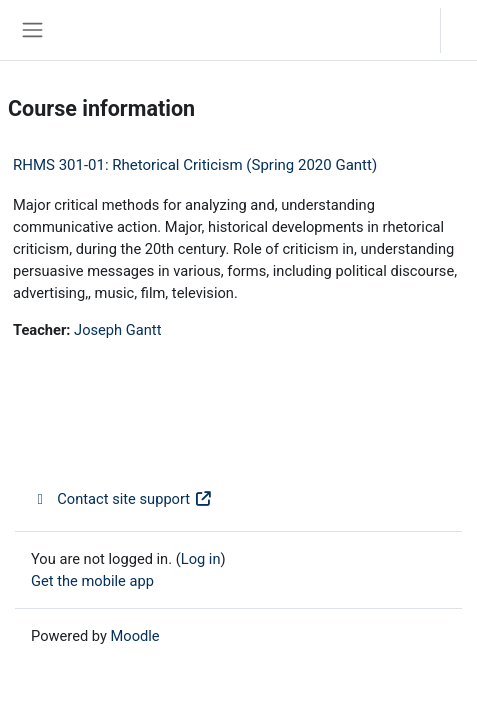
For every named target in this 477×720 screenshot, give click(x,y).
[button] (405, 30)
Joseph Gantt (117, 330)
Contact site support (121, 499)
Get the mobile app (92, 581)
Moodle (135, 636)
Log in (464, 29)
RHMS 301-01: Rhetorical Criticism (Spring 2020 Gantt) (195, 165)
